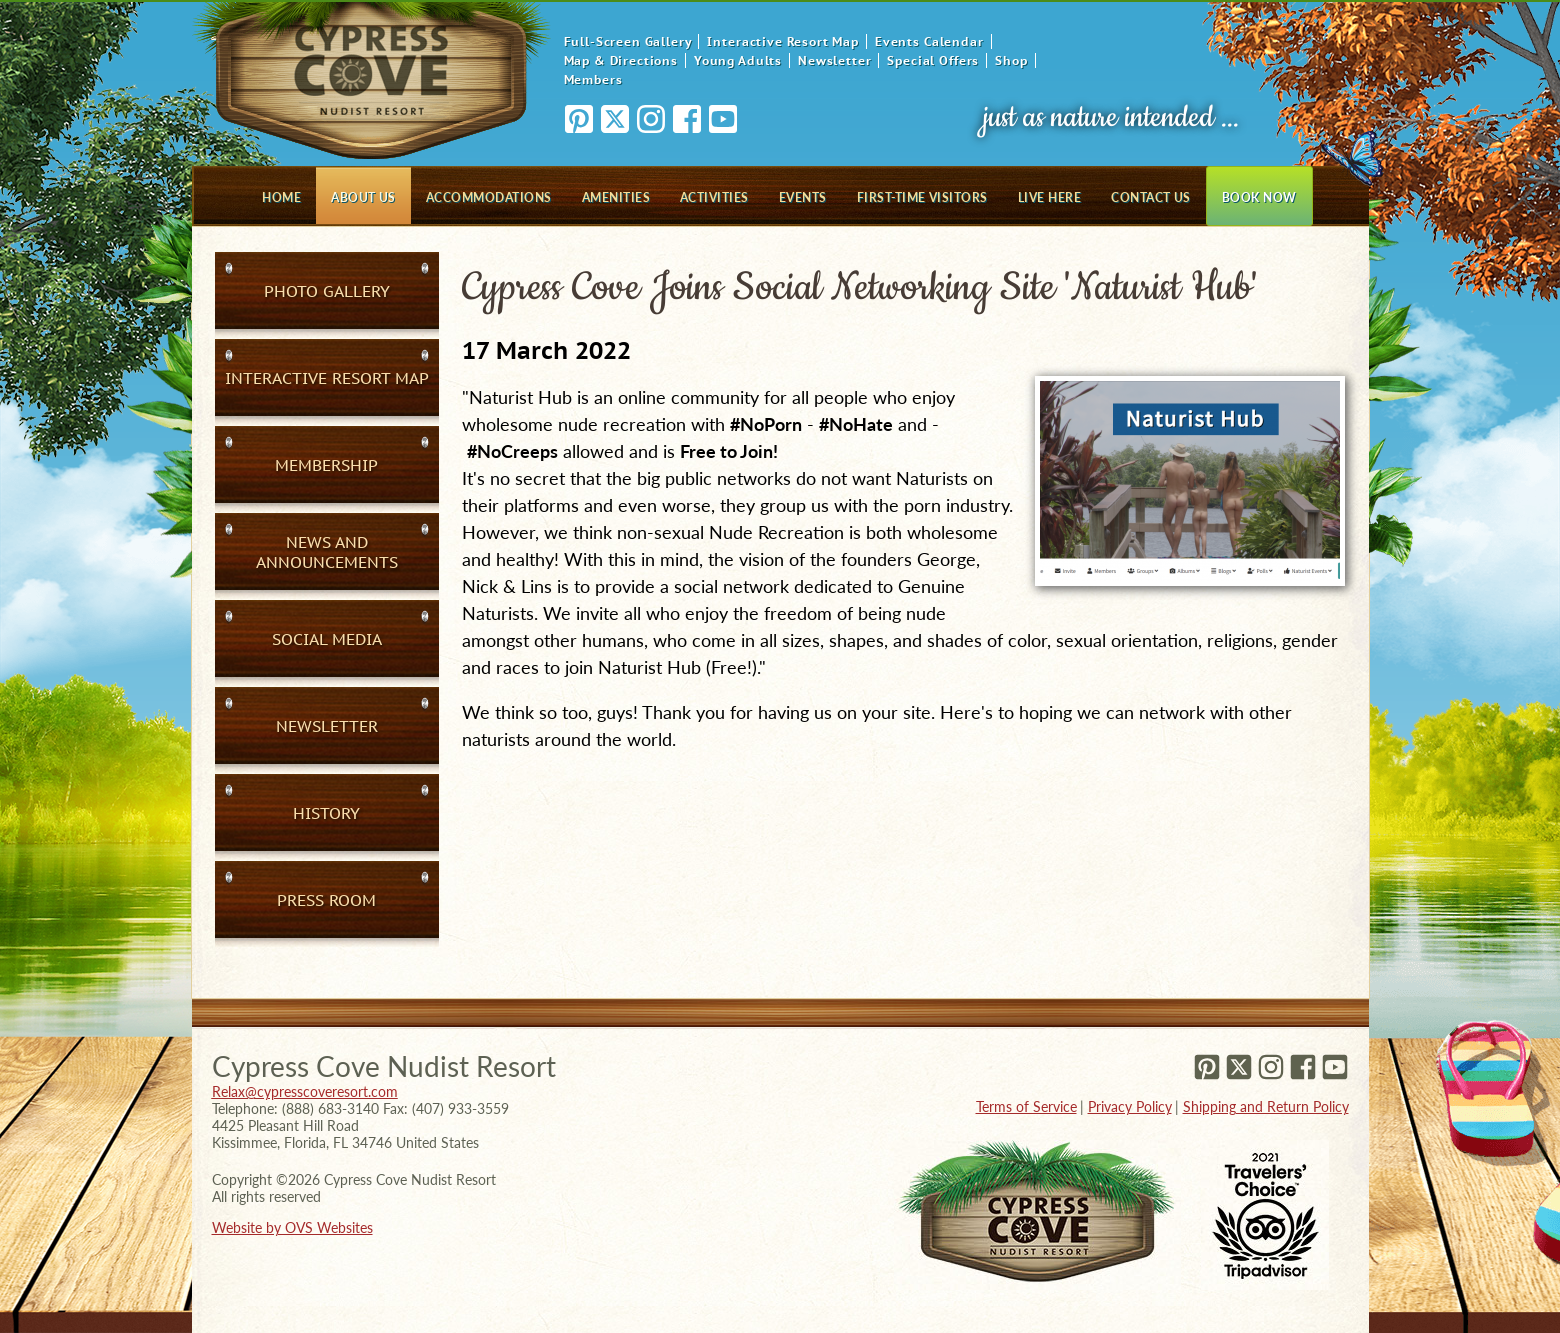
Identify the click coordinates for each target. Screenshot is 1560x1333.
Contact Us (1151, 197)
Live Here (1049, 197)
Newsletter (834, 60)
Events (803, 197)
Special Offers (933, 60)
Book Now (1259, 197)
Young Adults (738, 60)
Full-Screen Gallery (628, 41)
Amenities (616, 197)
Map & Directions (621, 60)
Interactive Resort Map (782, 41)
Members (593, 79)
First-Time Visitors (922, 197)
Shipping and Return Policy (1266, 1106)
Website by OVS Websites (292, 1227)
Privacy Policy (1130, 1106)
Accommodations (489, 197)
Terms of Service (1026, 1106)
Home (281, 197)
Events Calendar (929, 41)
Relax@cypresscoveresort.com (305, 1091)
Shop (1011, 60)
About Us (363, 197)
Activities (714, 197)
